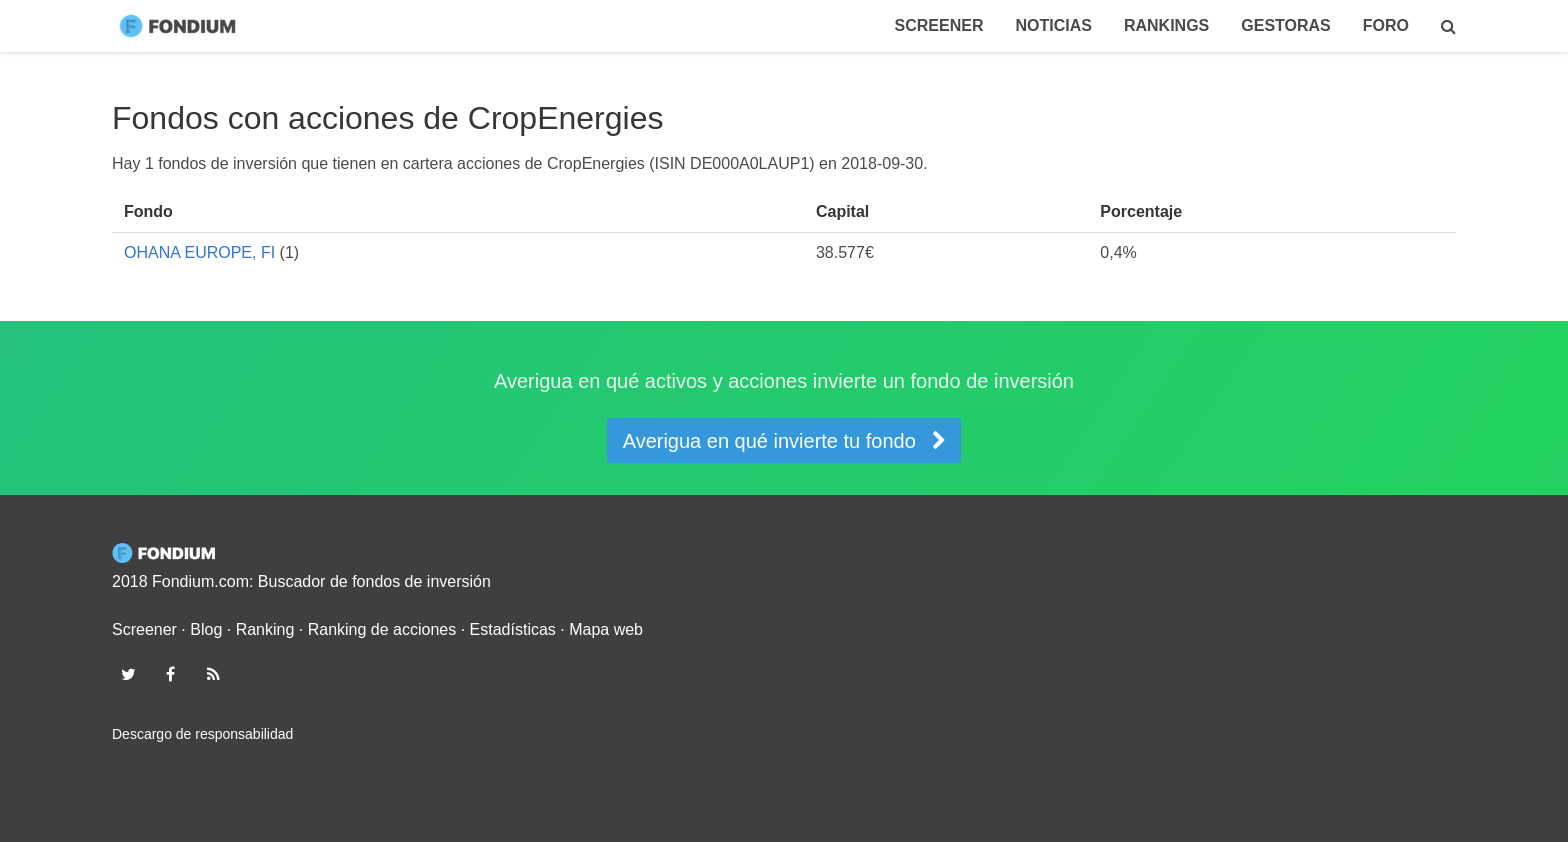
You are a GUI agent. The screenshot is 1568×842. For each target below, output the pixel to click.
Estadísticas (513, 629)
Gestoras (1286, 25)
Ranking (265, 629)
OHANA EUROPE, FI (199, 252)
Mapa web (606, 629)
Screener (939, 25)
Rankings (1166, 25)
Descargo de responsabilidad (202, 734)
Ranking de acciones (382, 629)
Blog (206, 629)
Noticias (1053, 25)
